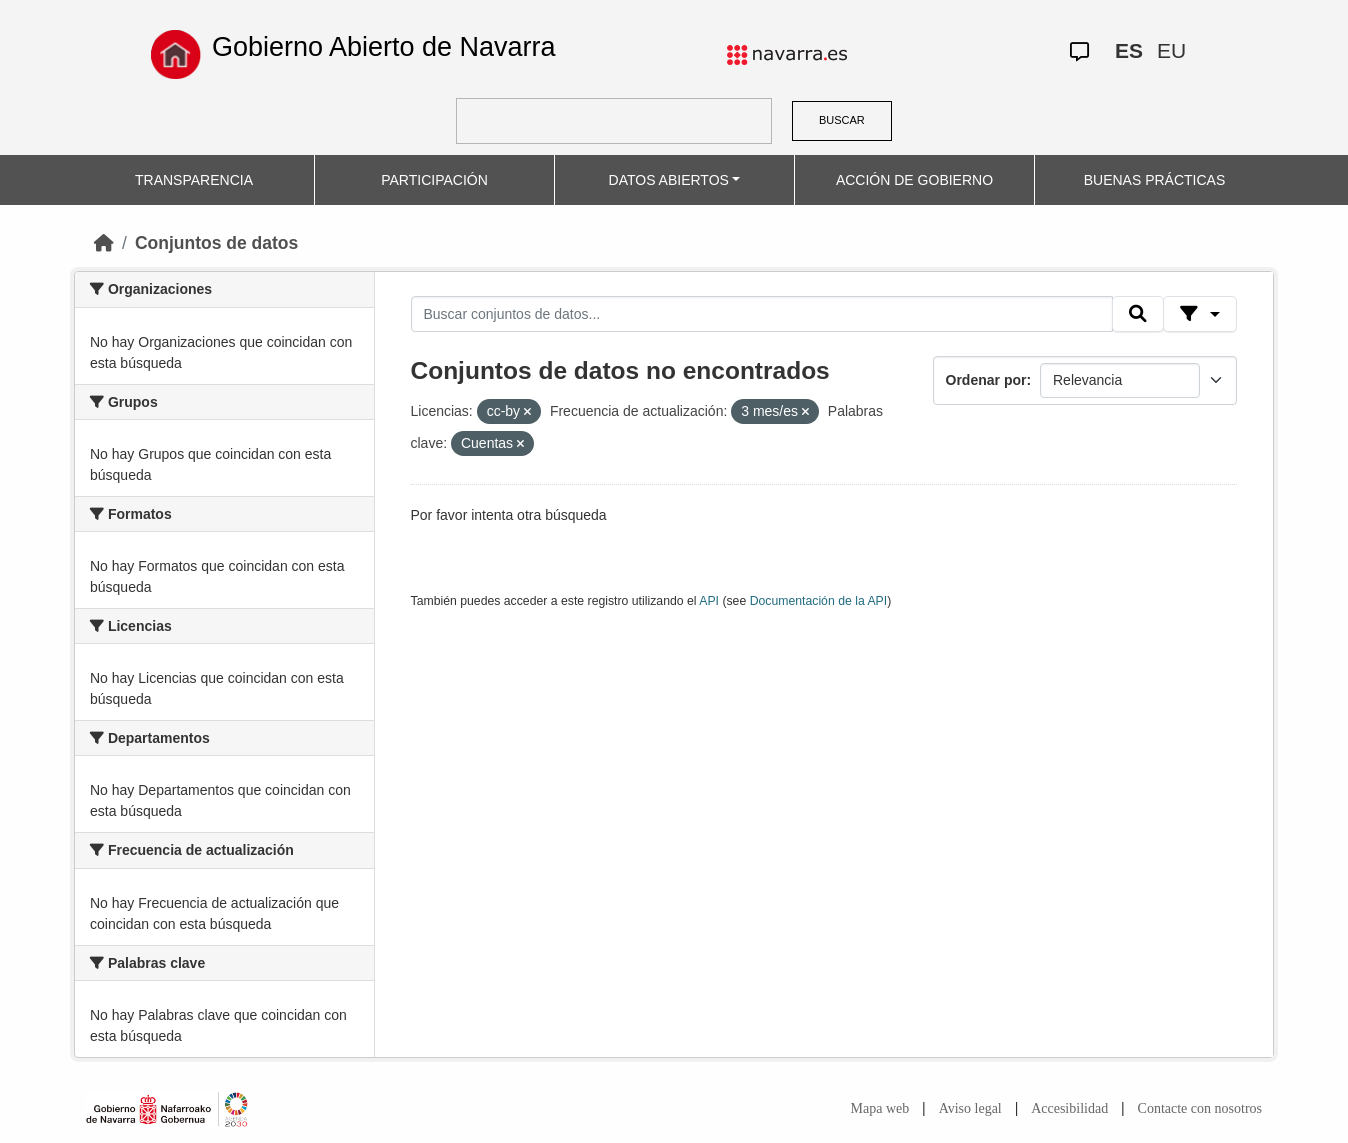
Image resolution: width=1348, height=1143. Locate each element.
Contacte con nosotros (1200, 1108)
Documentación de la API (819, 601)
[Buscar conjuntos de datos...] (762, 314)
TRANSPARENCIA (194, 180)
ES (1129, 50)
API (709, 601)
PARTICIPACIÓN (434, 180)
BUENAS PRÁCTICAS (1155, 180)
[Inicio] (104, 243)
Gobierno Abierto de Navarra (384, 47)
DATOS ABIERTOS (669, 180)
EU (1171, 50)
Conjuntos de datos (216, 243)
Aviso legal (970, 1108)
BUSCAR (842, 120)
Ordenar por (986, 380)
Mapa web (880, 1108)
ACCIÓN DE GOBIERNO (914, 180)
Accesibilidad (1069, 1108)
